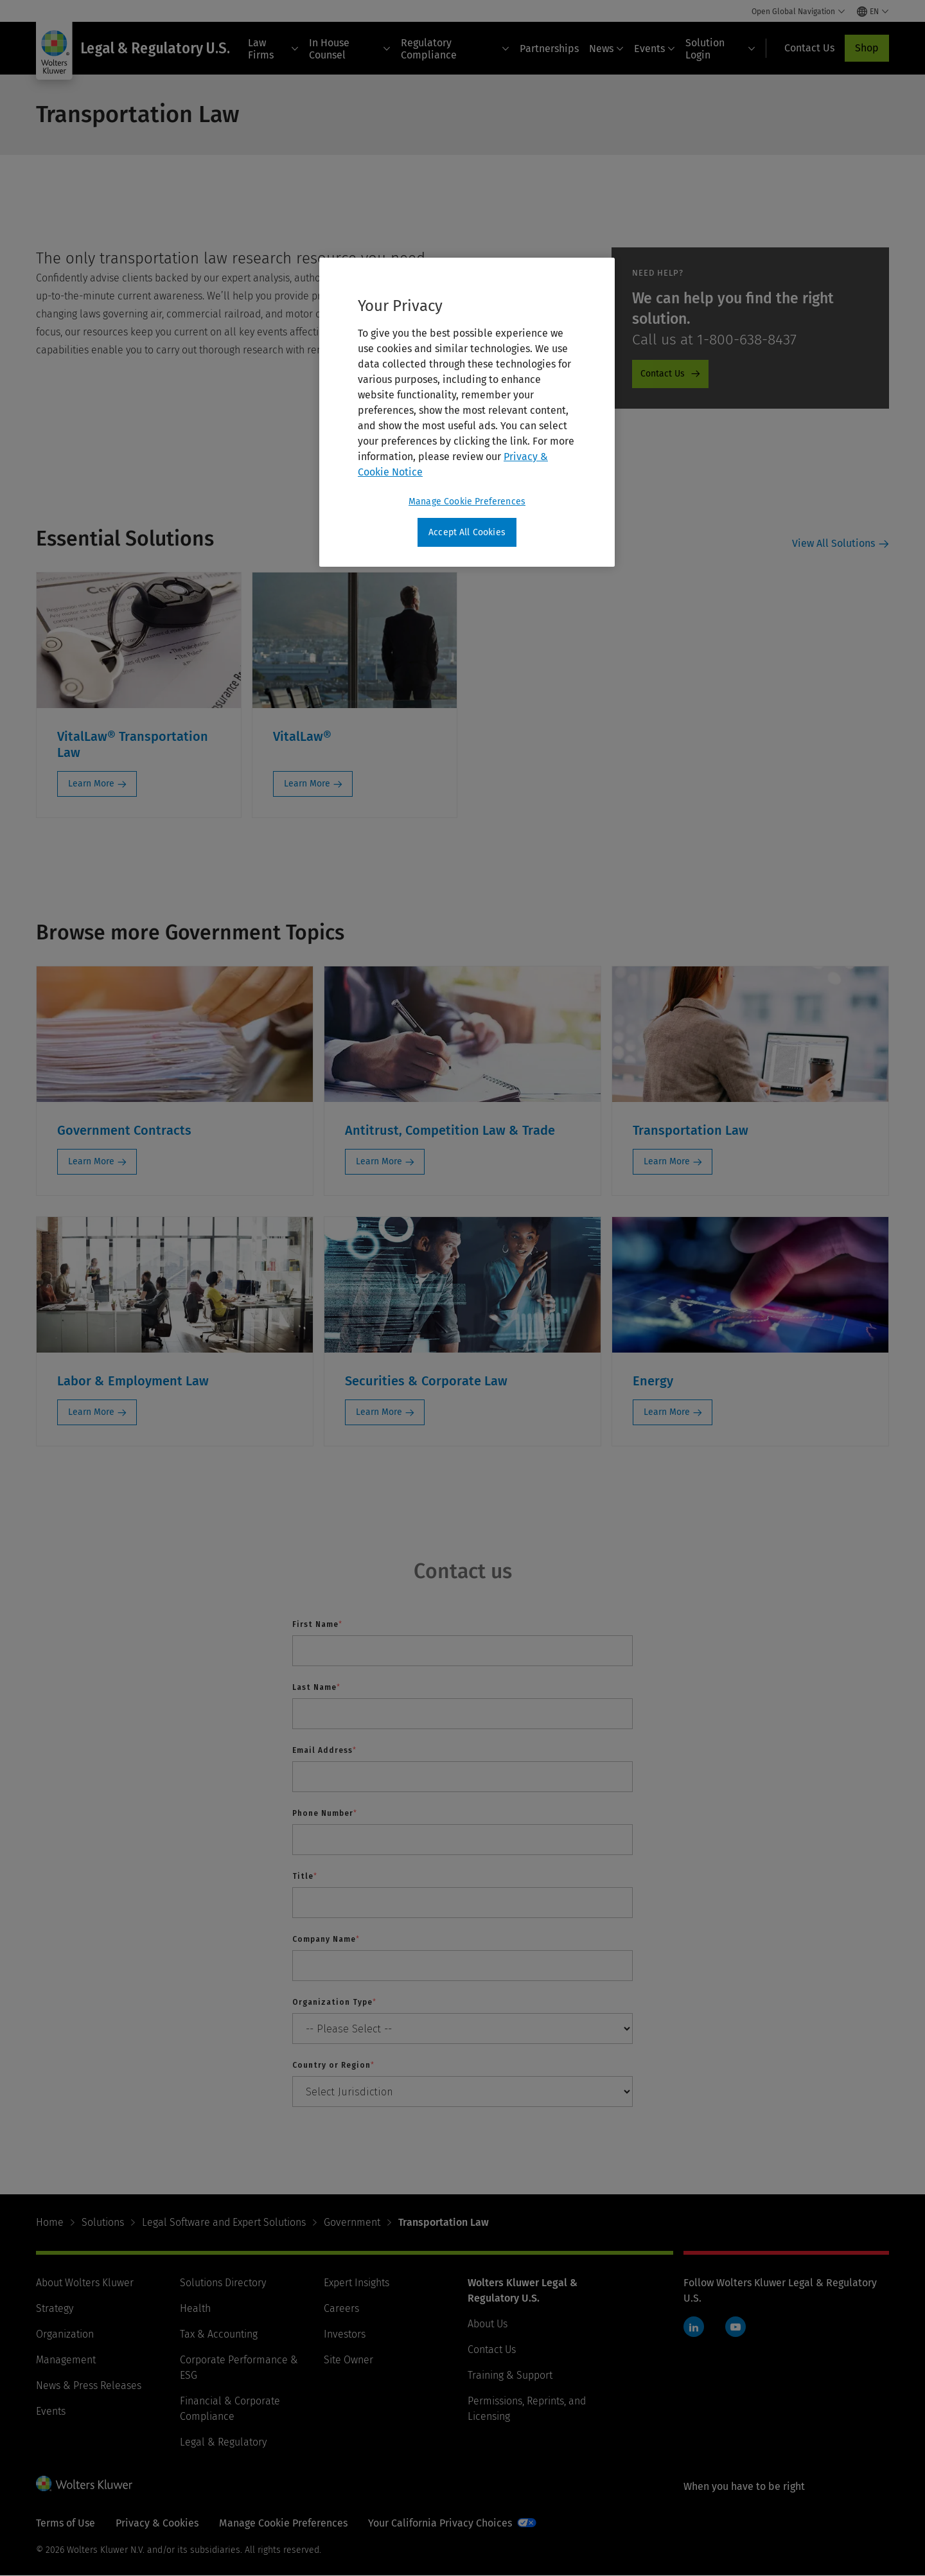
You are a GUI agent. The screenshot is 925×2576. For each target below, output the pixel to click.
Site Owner (348, 2360)
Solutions (103, 2222)
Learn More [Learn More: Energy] (667, 1412)
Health (195, 2308)
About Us (487, 2324)
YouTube (735, 2326)
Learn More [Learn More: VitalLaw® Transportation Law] (91, 783)
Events (654, 48)
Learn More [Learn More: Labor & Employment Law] (91, 1412)
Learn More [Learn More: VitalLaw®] (307, 783)
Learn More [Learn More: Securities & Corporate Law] (379, 1412)
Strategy (54, 2308)
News (606, 48)
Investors (345, 2334)
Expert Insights (356, 2283)
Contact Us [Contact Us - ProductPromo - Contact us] (662, 373)
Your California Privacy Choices (440, 2523)
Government (352, 2222)
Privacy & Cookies (157, 2523)
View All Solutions (833, 543)
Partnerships (549, 48)
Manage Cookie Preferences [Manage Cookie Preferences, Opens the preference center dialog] (467, 501)
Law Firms (273, 49)
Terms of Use (65, 2523)
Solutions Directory (223, 2283)
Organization (65, 2334)
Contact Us (492, 2349)
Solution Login (720, 49)
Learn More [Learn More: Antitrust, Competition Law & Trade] (379, 1161)
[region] (467, 412)
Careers (341, 2308)
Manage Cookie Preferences (283, 2523)
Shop (867, 48)
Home (50, 2222)
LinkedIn (693, 2326)
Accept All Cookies (467, 532)
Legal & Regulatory (223, 2442)
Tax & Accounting (219, 2334)
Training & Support (510, 2375)
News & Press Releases (88, 2385)
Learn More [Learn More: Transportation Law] (667, 1161)
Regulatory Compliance (455, 49)
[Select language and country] (873, 11)
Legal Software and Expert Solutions (224, 2222)
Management (66, 2360)
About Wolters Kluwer (85, 2283)
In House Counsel (350, 49)
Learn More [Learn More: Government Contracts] (91, 1161)
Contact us (463, 1571)
